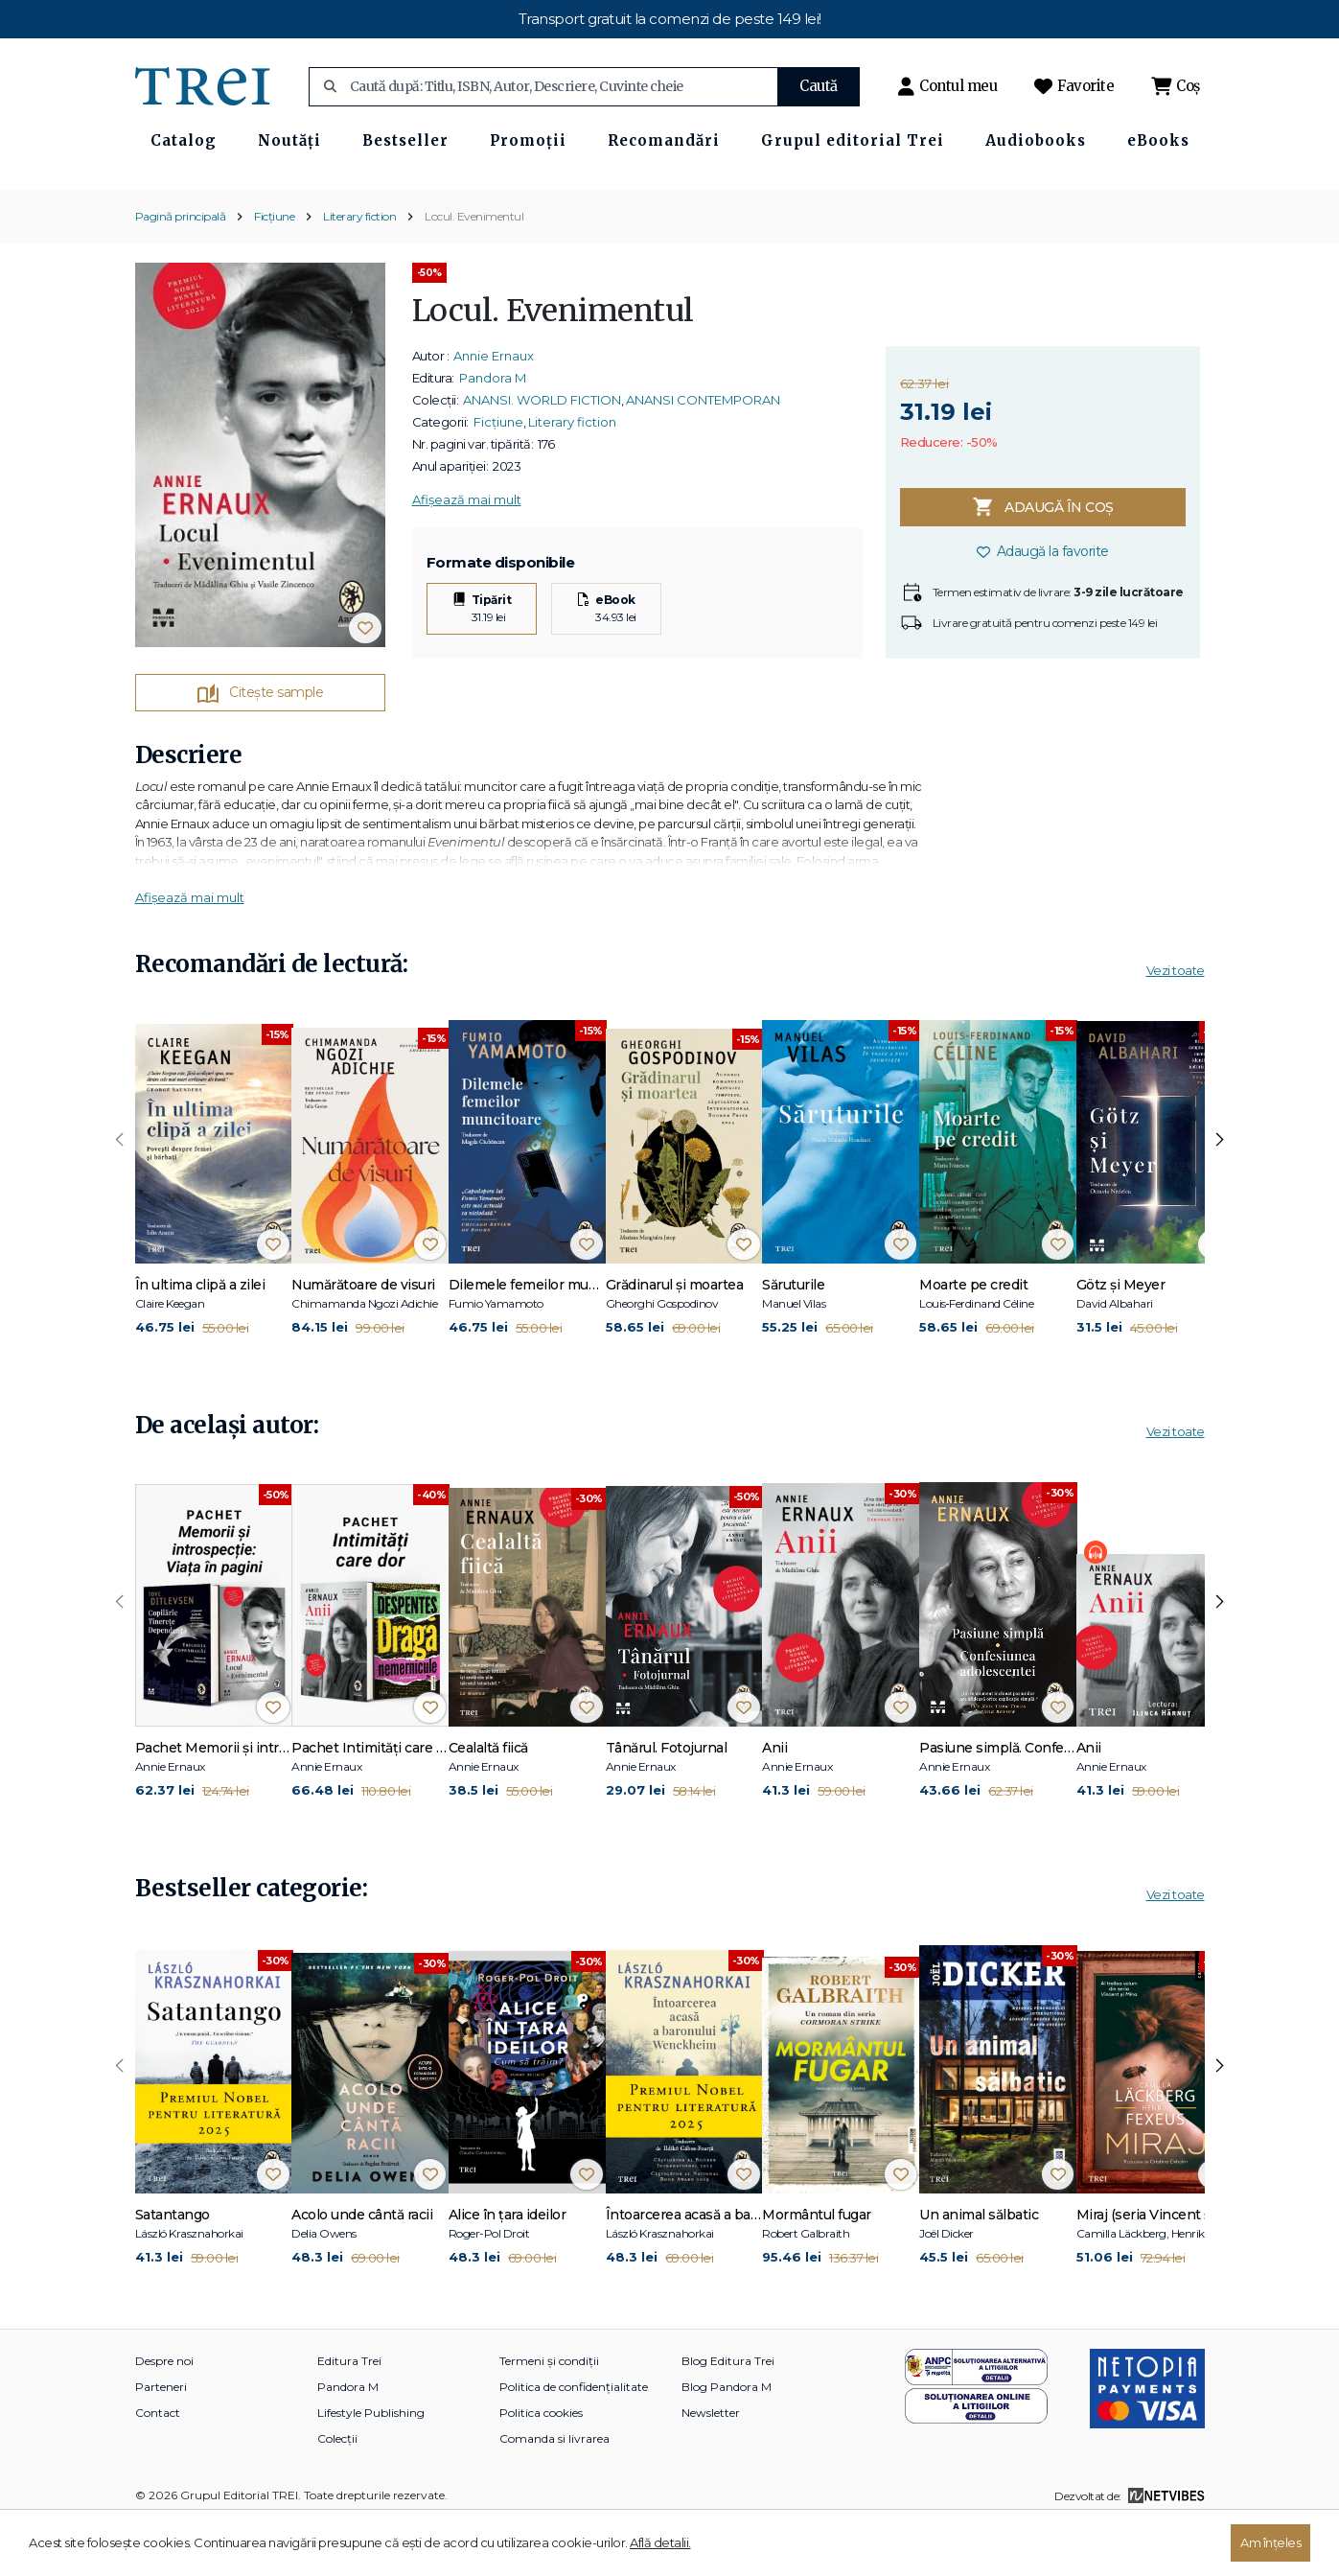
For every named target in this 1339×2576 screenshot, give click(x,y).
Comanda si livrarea (554, 2492)
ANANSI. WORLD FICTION (542, 453)
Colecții (337, 2492)
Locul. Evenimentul (474, 270)
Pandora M (492, 431)
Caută (818, 86)
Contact (157, 2466)
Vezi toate (1175, 1024)
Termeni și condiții (549, 2414)
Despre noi (164, 2414)
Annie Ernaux (493, 409)
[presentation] (119, 1193)
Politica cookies (541, 2466)
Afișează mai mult (466, 553)
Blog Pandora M (726, 2440)
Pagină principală (180, 270)
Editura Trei (349, 2414)
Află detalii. (660, 2542)
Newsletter (710, 2466)
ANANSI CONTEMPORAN (703, 453)
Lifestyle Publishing (371, 2466)
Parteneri (161, 2440)
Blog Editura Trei (727, 2414)
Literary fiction (359, 270)
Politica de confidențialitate (573, 2440)
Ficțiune (274, 270)
